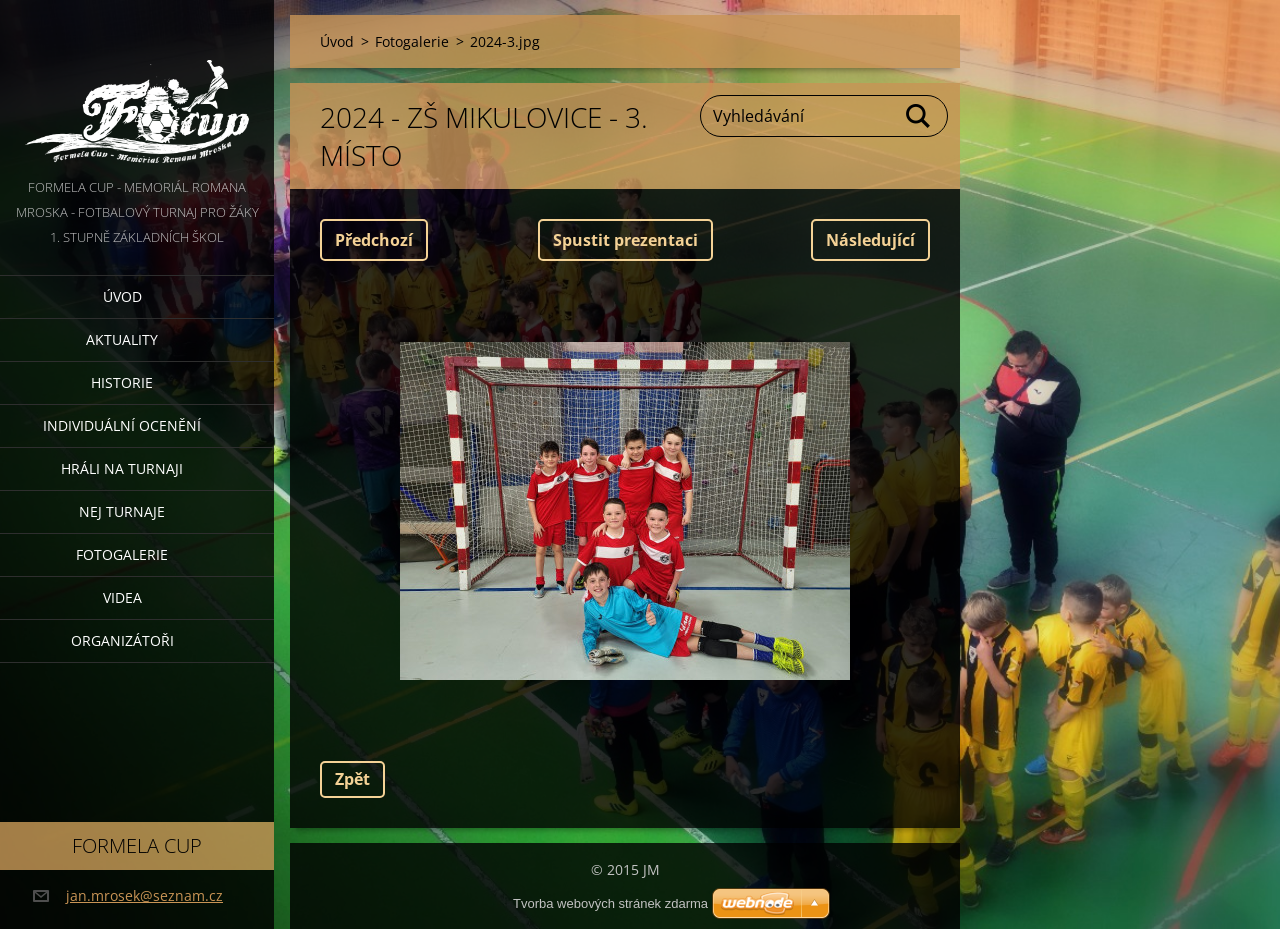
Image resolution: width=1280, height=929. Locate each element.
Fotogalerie (122, 554)
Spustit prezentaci (625, 240)
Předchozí (374, 240)
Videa (122, 597)
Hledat (919, 116)
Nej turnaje (122, 511)
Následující (870, 240)
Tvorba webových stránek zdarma (610, 903)
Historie (122, 382)
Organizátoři (122, 640)
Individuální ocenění (122, 425)
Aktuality (122, 339)
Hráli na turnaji (122, 468)
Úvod (122, 296)
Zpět (352, 779)
